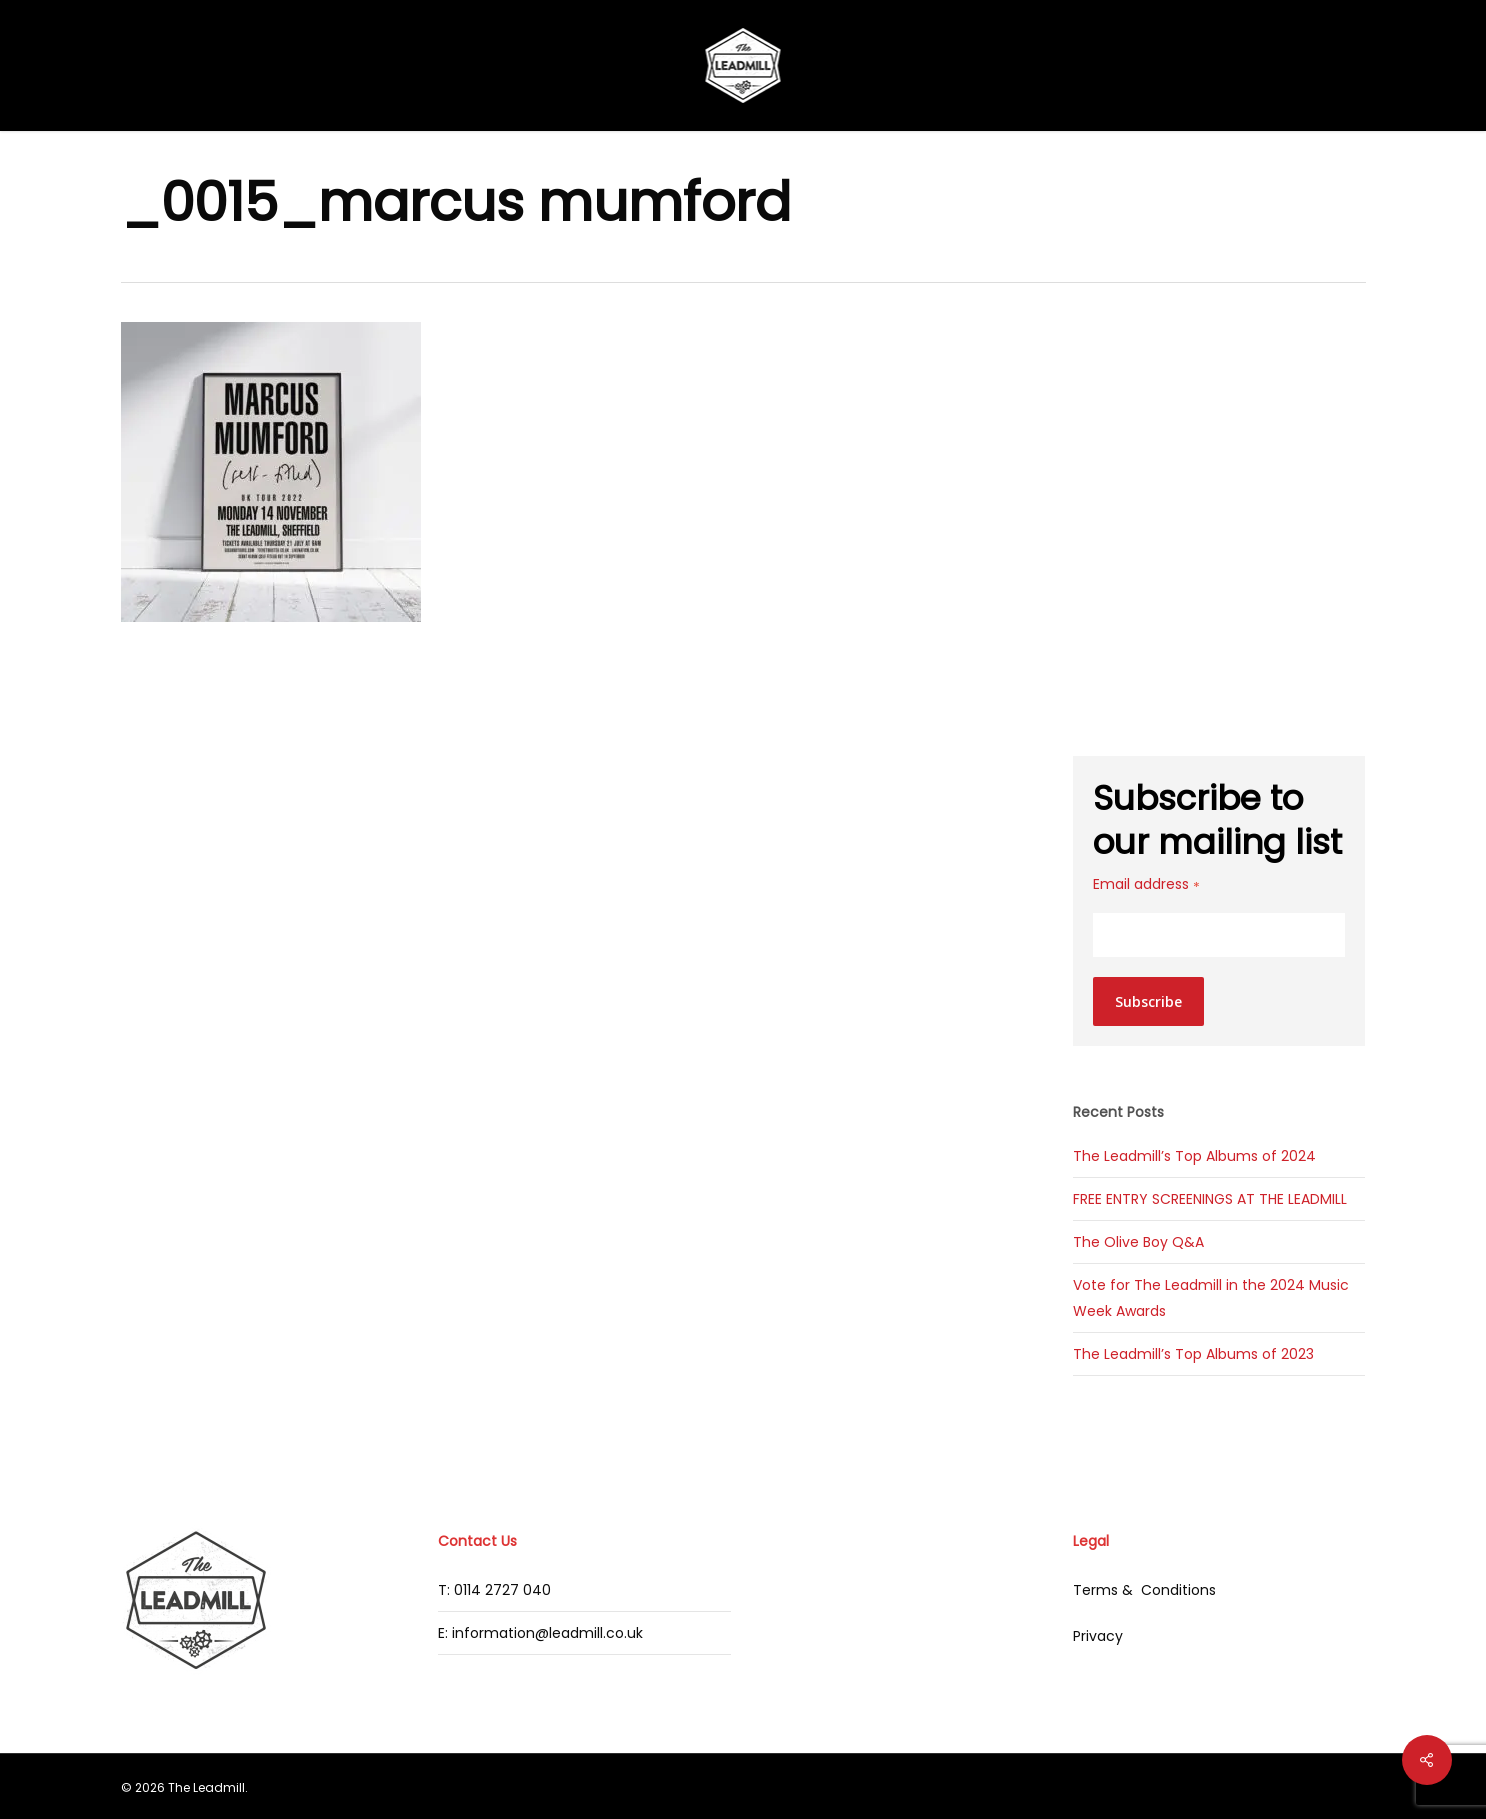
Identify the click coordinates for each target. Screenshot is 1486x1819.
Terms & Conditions (1144, 1590)
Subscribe (1148, 1001)
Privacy (1098, 1636)
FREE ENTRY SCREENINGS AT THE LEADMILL (1210, 1199)
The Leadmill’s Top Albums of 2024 (1194, 1156)
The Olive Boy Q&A (1138, 1242)
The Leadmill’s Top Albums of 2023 (1193, 1354)
